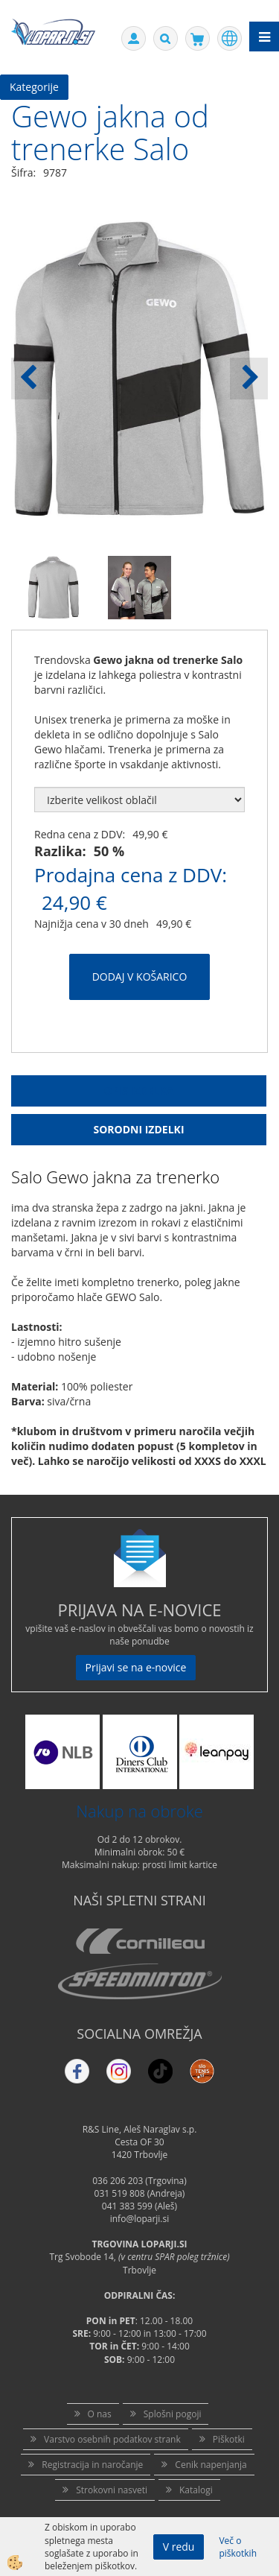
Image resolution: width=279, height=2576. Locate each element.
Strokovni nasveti (111, 2490)
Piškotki (229, 2439)
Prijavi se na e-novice (136, 1667)
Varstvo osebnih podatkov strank (112, 2439)
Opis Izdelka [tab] (139, 1090)
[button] (249, 378)
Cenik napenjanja (210, 2464)
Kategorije (34, 87)
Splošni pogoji (173, 2414)
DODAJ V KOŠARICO (139, 976)
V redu (179, 2546)
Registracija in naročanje (92, 2464)
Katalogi (196, 2490)
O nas (100, 2414)
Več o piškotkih (238, 2547)
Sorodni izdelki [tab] (138, 1129)
